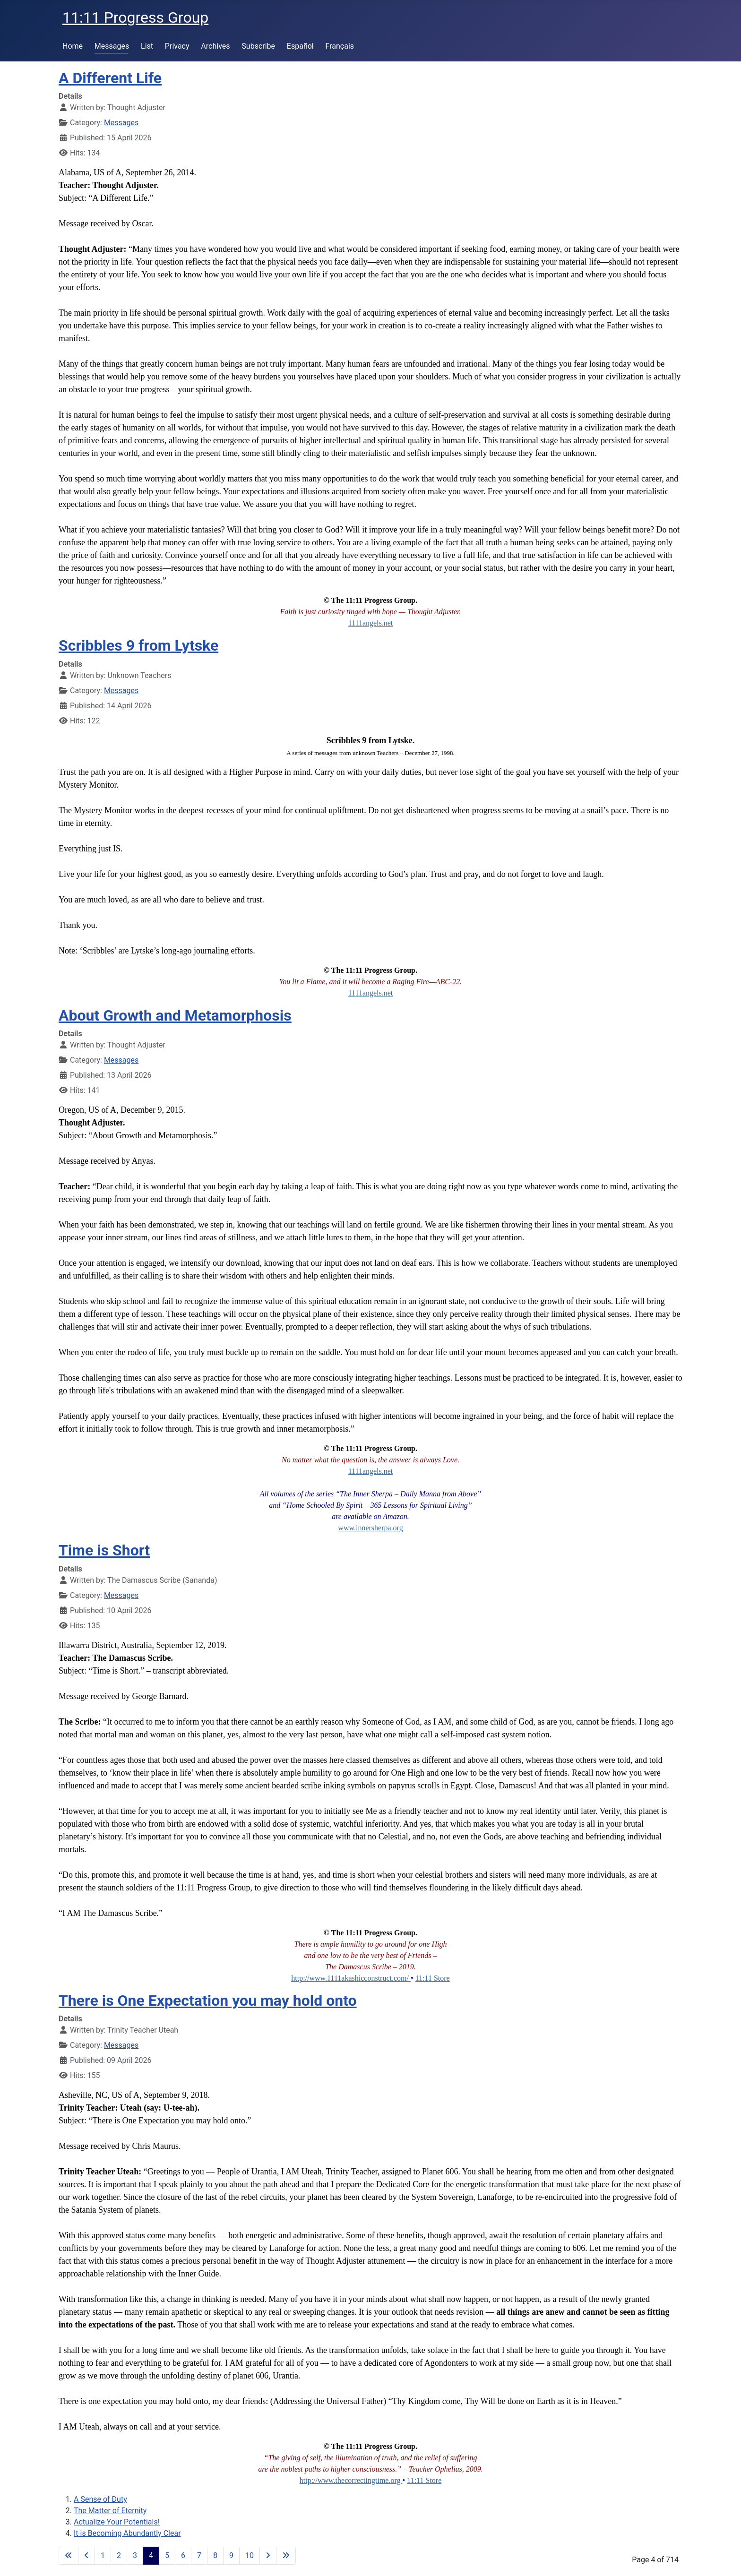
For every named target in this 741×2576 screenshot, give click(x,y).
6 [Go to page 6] (183, 2555)
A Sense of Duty (100, 2499)
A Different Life (110, 78)
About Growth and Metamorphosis (175, 1015)
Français (340, 46)
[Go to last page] (286, 2556)
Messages (112, 46)
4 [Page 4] (151, 2555)
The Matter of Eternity (110, 2510)
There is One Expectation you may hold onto (208, 2000)
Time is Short (104, 1550)
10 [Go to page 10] (249, 2555)
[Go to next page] (267, 2556)
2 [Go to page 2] (119, 2555)
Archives (215, 46)
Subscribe (258, 46)
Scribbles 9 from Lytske (138, 645)
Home (72, 46)
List (147, 46)
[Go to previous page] (86, 2556)
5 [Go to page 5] (167, 2555)
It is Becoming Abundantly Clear (127, 2533)
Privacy (177, 46)
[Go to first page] (68, 2556)
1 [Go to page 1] (103, 2555)
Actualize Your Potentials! (117, 2521)
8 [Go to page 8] (215, 2555)
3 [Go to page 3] (135, 2555)
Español (300, 46)
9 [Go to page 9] (231, 2555)
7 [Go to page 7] (199, 2555)
